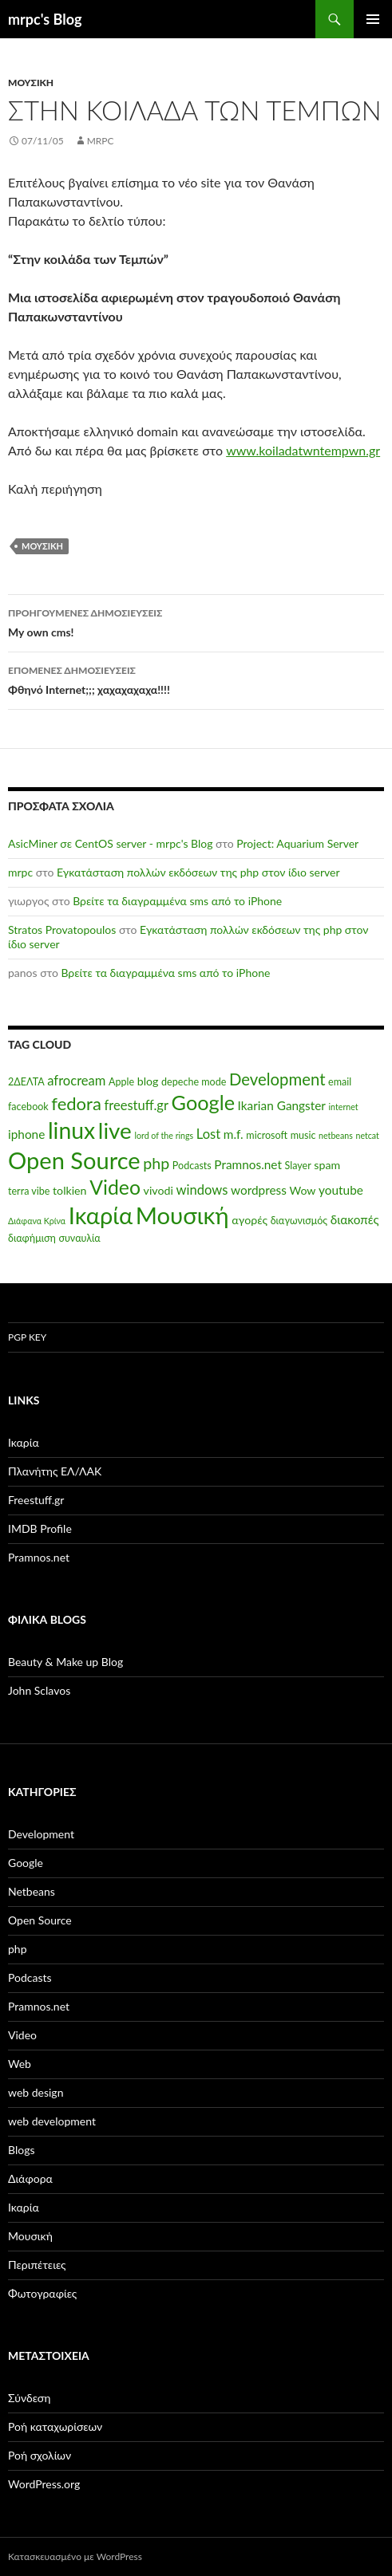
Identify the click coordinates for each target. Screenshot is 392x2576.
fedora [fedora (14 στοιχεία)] (76, 1103)
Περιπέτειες (37, 2264)
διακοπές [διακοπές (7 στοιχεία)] (355, 1219)
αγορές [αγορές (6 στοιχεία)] (249, 1220)
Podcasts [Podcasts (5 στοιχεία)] (192, 1166)
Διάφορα (30, 2178)
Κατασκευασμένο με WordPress (75, 2556)
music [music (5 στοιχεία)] (303, 1135)
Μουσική (30, 83)
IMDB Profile (40, 1528)
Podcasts (30, 1977)
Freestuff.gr (36, 1500)
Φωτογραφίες (42, 2293)
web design (35, 2092)
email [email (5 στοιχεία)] (339, 1082)
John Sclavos (39, 1690)
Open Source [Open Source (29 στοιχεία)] (74, 1160)
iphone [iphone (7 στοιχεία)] (26, 1134)
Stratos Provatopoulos (62, 929)
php (17, 1949)
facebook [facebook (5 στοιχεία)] (28, 1107)
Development (41, 1834)
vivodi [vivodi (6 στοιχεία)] (158, 1190)
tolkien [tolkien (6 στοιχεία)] (70, 1190)
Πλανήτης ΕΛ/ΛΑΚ (54, 1471)
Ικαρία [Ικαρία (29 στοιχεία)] (101, 1215)
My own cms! (196, 621)
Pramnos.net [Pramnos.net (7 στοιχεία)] (248, 1164)
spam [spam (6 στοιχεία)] (327, 1165)
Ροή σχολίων (39, 2455)
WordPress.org (44, 2484)
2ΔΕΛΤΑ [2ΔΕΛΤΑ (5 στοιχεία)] (26, 1082)
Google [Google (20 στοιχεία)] (203, 1102)
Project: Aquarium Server (297, 843)
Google (25, 1862)
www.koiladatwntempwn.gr (303, 450)
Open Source (40, 1920)
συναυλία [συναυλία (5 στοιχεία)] (79, 1238)
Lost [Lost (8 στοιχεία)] (208, 1134)
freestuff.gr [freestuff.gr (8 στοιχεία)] (136, 1105)
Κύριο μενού (373, 19)
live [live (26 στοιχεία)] (115, 1130)
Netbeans (31, 1891)
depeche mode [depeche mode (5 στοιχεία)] (193, 1082)
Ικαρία (23, 1442)
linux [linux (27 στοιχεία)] (71, 1130)
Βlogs (21, 2150)
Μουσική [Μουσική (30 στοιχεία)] (182, 1215)
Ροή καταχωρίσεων (55, 2426)
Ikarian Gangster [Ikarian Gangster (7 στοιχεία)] (282, 1105)
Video (22, 2035)
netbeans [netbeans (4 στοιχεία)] (336, 1135)
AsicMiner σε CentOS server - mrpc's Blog (110, 843)
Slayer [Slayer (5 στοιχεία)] (298, 1166)
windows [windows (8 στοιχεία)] (202, 1190)
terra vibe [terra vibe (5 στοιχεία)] (28, 1191)
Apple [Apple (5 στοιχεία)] (121, 1082)
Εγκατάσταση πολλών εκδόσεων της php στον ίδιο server (198, 872)
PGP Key (27, 1337)
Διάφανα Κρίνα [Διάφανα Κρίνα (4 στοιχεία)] (36, 1220)
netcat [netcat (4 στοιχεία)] (366, 1135)
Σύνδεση (29, 2398)
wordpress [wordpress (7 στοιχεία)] (259, 1190)
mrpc (100, 141)
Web (19, 2063)
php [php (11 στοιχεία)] (156, 1163)
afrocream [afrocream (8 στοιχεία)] (76, 1081)
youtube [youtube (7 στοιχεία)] (341, 1190)
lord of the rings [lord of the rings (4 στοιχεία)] (163, 1135)
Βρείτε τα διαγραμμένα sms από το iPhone (177, 901)
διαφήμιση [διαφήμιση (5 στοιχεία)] (32, 1238)
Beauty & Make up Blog (65, 1661)
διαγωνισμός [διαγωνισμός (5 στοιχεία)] (299, 1221)
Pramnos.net (38, 1557)
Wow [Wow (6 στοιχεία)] (302, 1190)
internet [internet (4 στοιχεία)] (343, 1106)
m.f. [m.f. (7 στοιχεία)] (234, 1134)
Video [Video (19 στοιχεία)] (115, 1187)
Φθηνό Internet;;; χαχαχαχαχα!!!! (196, 678)
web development (52, 2121)
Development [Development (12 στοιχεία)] (277, 1079)
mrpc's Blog (45, 19)
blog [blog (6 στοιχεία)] (148, 1081)
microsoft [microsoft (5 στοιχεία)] (266, 1135)
